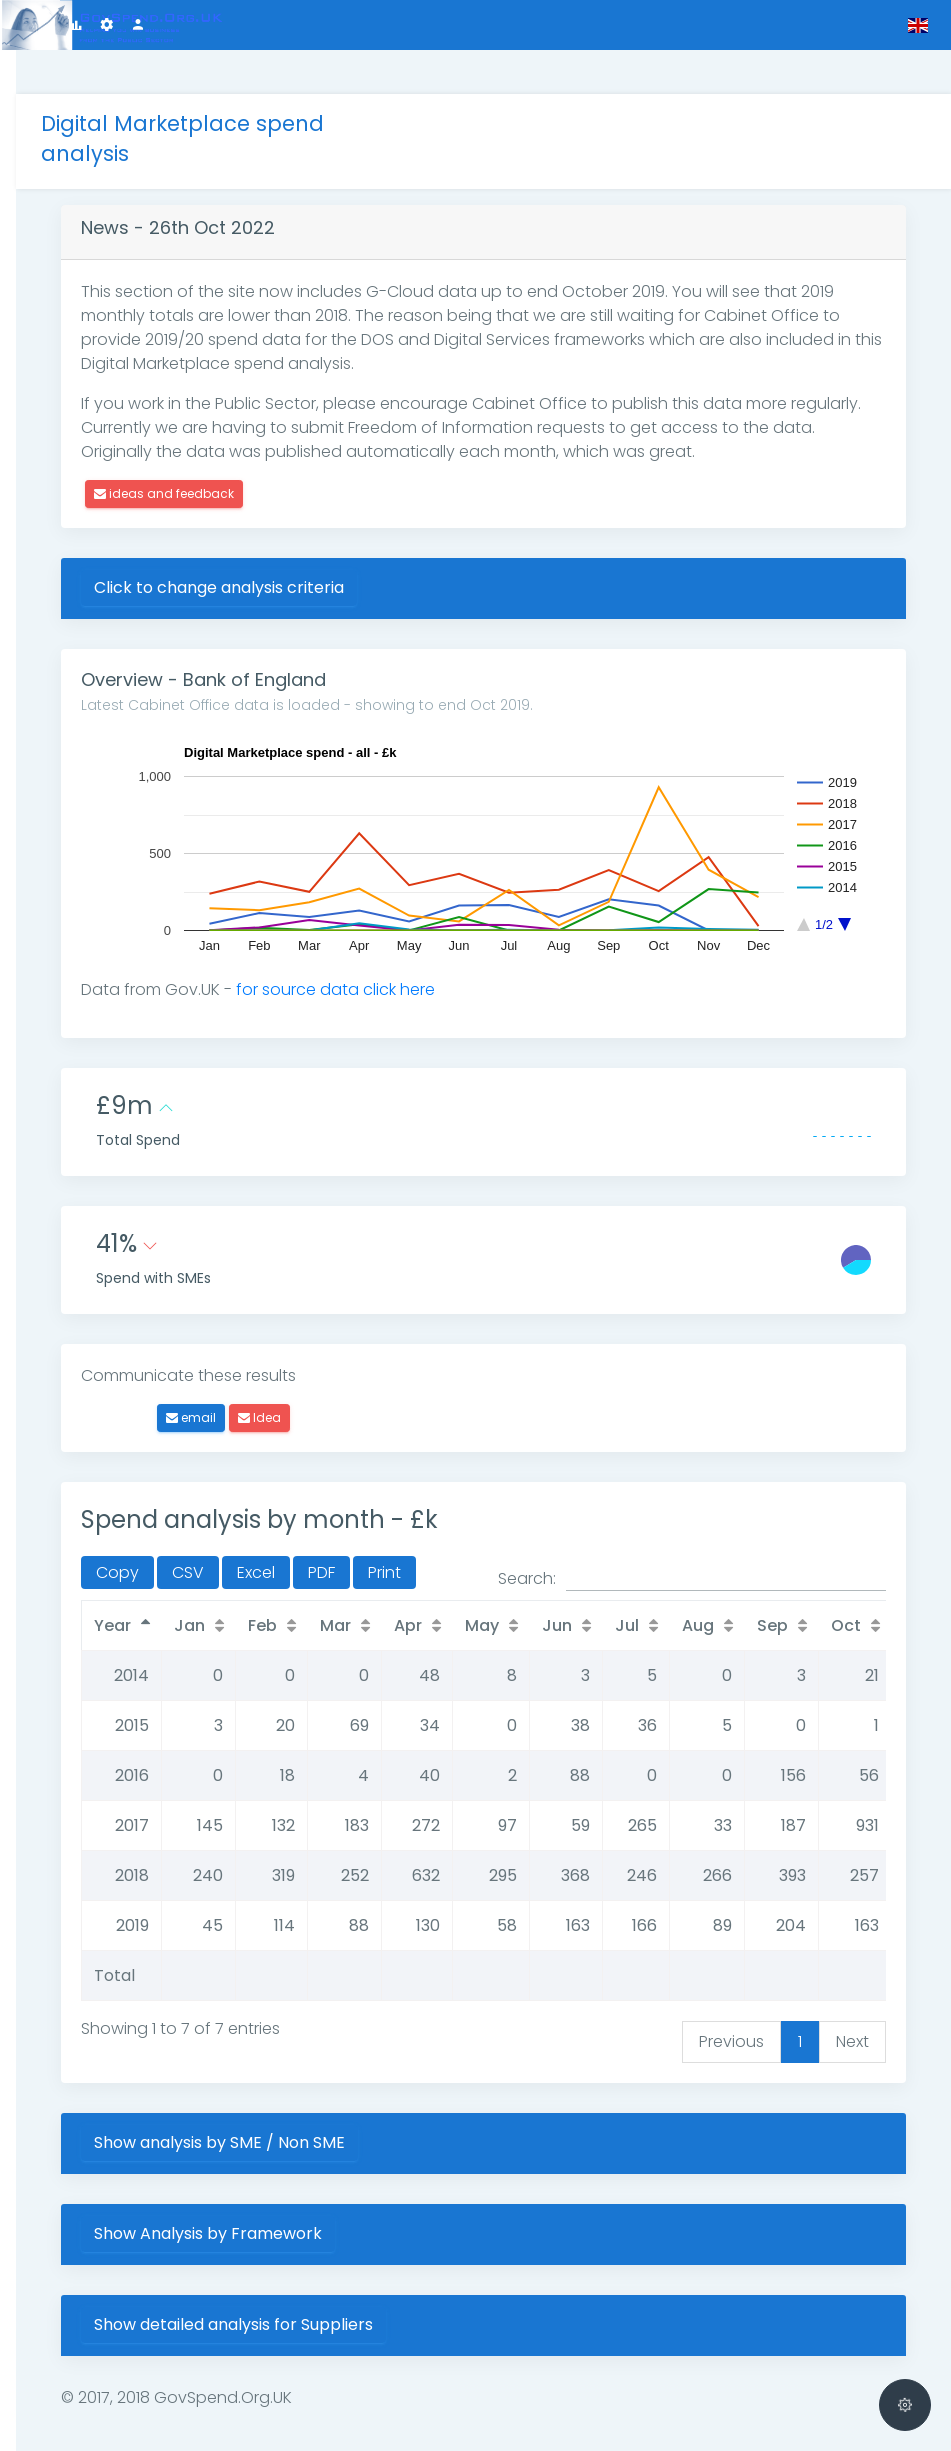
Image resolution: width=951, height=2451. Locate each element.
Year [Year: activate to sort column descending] (156, 1581)
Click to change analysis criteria (263, 543)
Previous (731, 1997)
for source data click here (379, 945)
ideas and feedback (208, 449)
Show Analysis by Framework (252, 2189)
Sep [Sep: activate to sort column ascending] (816, 1581)
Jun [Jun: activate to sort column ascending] (601, 1581)
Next (852, 1997)
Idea (303, 1373)
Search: (692, 1535)
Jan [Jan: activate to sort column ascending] (233, 1581)
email (235, 1373)
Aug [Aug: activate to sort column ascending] (742, 1581)
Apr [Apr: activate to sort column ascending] (452, 1581)
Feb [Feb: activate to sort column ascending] (306, 1581)
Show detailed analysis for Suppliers (277, 2280)
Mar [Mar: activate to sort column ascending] (379, 1581)
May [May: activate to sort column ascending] (526, 1581)
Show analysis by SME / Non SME (263, 2098)
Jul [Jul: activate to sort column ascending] (671, 1581)
